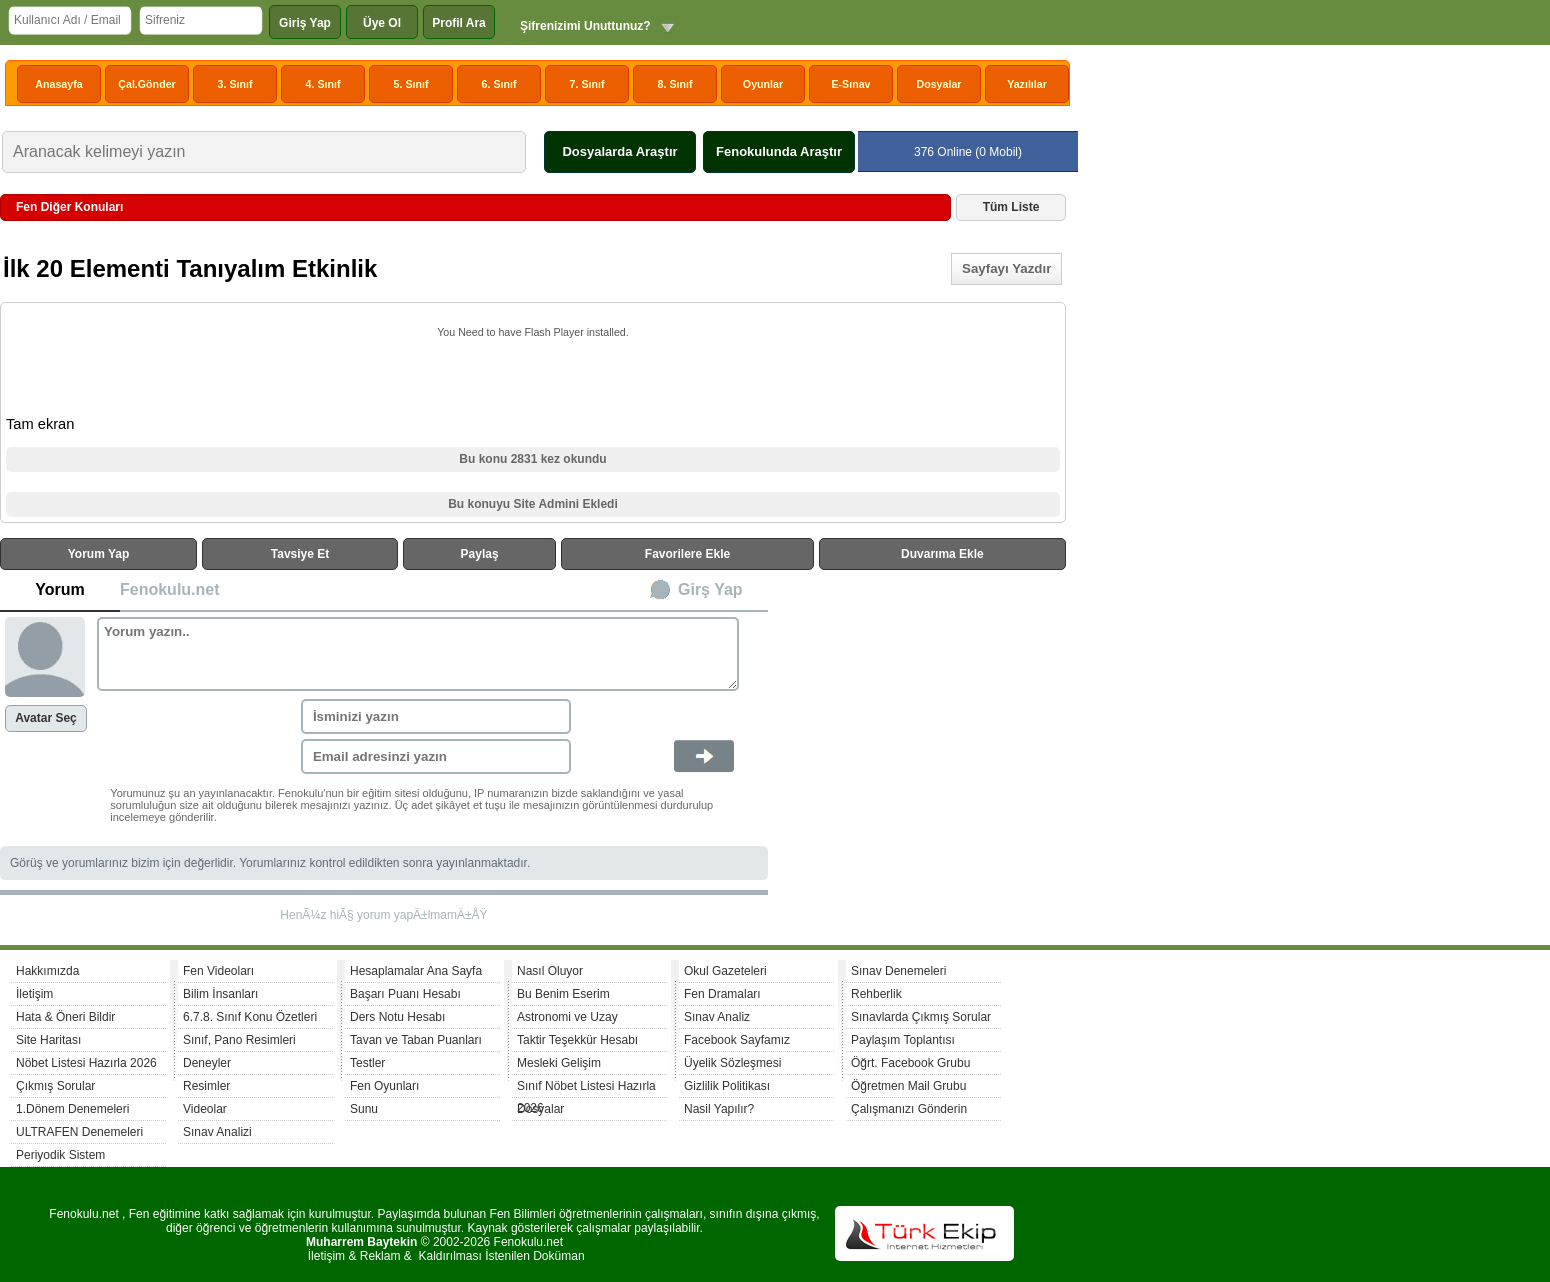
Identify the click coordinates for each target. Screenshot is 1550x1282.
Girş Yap (710, 589)
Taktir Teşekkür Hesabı (577, 1040)
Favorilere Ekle (687, 554)
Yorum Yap (99, 554)
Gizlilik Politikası (727, 1086)
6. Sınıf (499, 84)
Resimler (206, 1086)
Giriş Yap (305, 23)
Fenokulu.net (170, 589)
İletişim (34, 994)
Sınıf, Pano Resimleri (239, 1040)
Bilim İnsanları (220, 994)
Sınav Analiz (717, 1017)
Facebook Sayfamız (737, 1040)
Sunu (364, 1109)
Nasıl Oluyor (550, 971)
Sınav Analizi (217, 1132)
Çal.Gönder (146, 84)
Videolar (205, 1109)
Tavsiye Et (300, 554)
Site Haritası (48, 1040)
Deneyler (207, 1063)
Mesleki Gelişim (559, 1063)
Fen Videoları (218, 971)
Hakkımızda (47, 971)
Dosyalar (938, 84)
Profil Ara (459, 23)
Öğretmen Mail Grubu (908, 1086)
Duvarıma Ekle (942, 554)
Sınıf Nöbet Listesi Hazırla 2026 (586, 1088)
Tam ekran (40, 424)
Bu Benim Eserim (563, 994)
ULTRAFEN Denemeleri (79, 1132)
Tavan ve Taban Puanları (416, 1040)
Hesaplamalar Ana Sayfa (416, 971)
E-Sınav (850, 84)
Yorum (59, 589)
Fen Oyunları (384, 1086)
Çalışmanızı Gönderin (909, 1109)
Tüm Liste (1011, 207)
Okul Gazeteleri (725, 971)
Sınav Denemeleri (898, 971)
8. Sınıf (675, 84)
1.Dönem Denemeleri (72, 1109)
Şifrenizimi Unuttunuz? (585, 26)
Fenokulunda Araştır (779, 151)
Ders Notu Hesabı (397, 1017)
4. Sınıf (323, 84)
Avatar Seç (46, 718)
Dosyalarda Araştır (619, 151)
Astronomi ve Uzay (567, 1017)
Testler (367, 1063)
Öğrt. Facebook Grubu (910, 1063)
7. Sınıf (587, 84)
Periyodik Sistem (60, 1155)
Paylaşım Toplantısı (903, 1040)
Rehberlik (876, 994)
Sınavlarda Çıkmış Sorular (921, 1017)
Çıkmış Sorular (55, 1086)
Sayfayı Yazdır (1006, 268)
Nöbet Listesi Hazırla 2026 (86, 1063)
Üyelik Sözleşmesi (732, 1063)
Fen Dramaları (722, 994)
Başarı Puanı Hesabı (405, 994)
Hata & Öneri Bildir (65, 1017)
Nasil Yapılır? (719, 1109)
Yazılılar (1027, 84)
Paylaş (480, 554)
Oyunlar (763, 84)
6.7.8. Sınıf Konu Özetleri (250, 1017)
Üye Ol (382, 23)
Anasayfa (58, 84)
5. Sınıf (411, 84)
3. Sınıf (235, 84)
